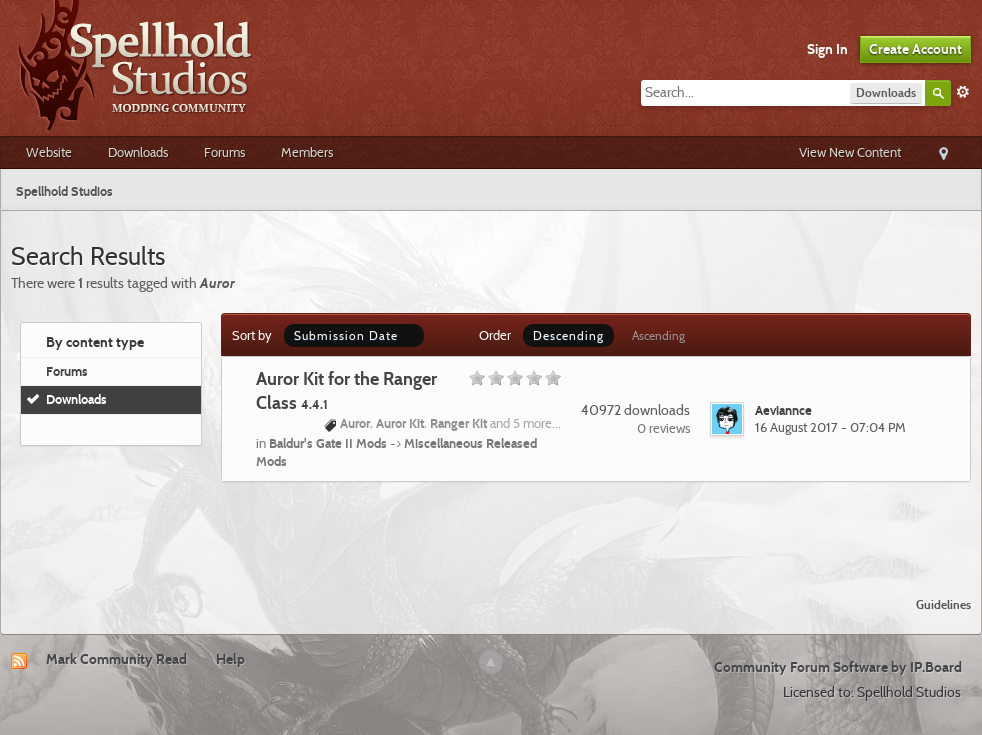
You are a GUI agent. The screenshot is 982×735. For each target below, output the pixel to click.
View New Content (850, 152)
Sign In (827, 49)
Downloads (138, 152)
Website (49, 152)
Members (307, 152)
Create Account (915, 49)
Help (230, 659)
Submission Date (354, 335)
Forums (224, 152)
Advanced (963, 92)
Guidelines (943, 604)
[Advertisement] (491, 527)
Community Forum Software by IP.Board (838, 667)
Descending (568, 335)
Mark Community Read (116, 659)
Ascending (658, 335)
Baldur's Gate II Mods (328, 443)
